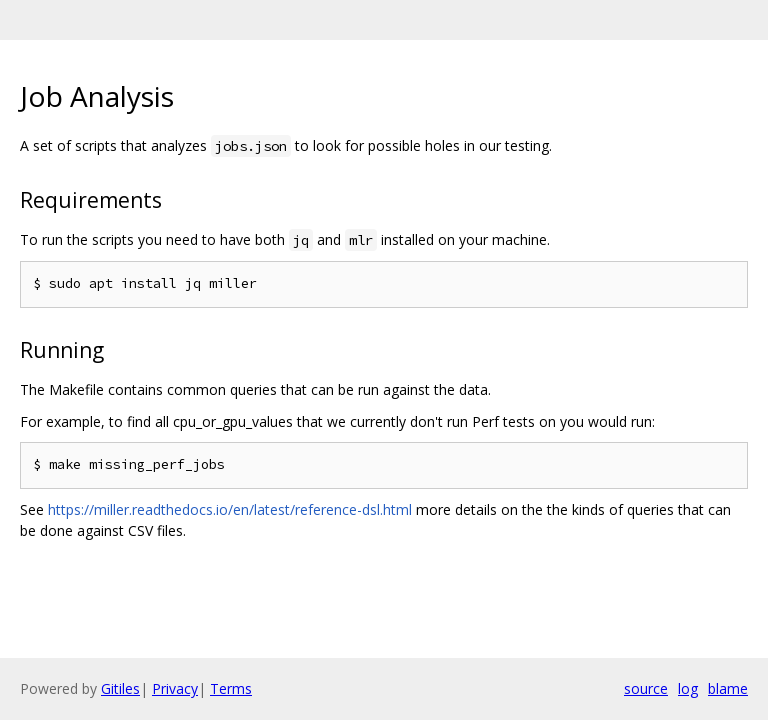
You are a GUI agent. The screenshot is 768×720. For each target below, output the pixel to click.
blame (728, 688)
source (646, 688)
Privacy (175, 688)
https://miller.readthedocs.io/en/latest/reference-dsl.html (230, 509)
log (688, 688)
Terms (231, 688)
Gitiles (120, 688)
